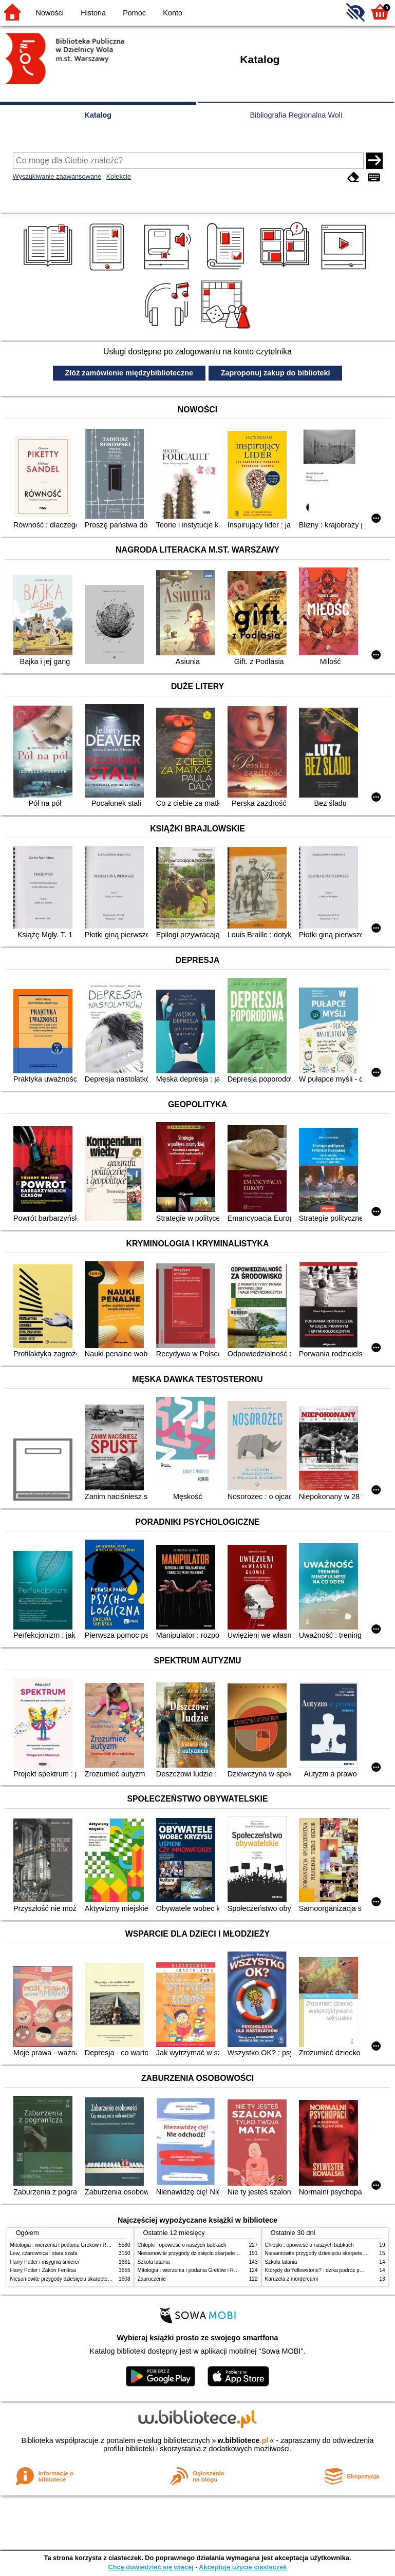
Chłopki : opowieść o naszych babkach (182, 2245)
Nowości (50, 13)
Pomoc (134, 13)
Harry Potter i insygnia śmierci (44, 2262)
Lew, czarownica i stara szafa (44, 2253)
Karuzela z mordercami (291, 2279)
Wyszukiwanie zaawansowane (57, 176)
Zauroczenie (152, 2279)
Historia (93, 13)
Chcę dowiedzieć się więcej (150, 2567)
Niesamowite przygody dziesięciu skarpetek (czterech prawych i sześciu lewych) (102, 2279)
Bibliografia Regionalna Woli (296, 115)
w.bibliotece (243, 2440)
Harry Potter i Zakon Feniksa (43, 2270)
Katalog (97, 115)
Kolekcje (118, 176)
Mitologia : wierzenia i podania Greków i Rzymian (66, 2245)
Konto (172, 13)
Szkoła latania (154, 2262)
